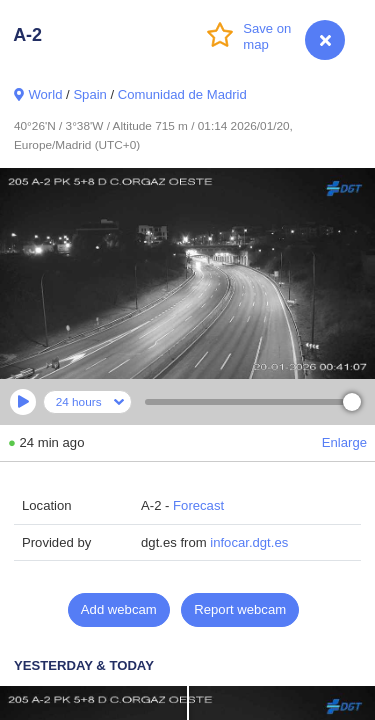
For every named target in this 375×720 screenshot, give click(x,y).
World (45, 94)
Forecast (198, 505)
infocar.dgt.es (249, 542)
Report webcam (240, 609)
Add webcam (119, 609)
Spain (90, 94)
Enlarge (344, 442)
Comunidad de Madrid (182, 94)
